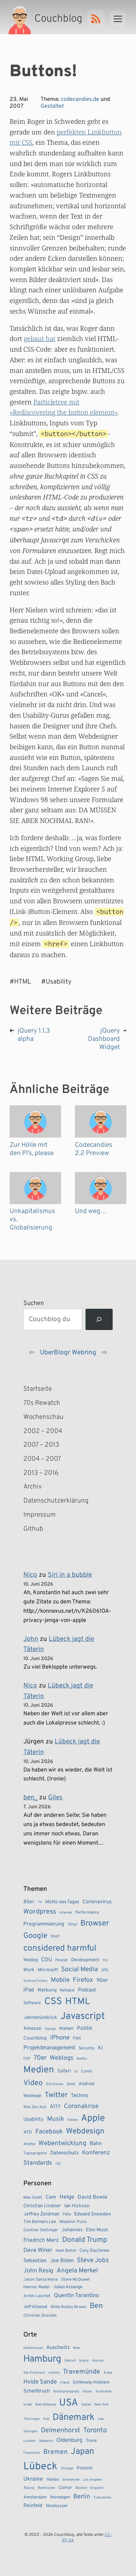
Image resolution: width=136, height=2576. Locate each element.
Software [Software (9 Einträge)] (32, 2003)
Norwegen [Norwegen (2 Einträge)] (60, 2497)
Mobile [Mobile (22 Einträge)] (60, 1980)
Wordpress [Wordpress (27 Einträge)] (39, 1911)
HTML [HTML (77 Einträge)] (77, 2002)
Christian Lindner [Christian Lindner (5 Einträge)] (42, 2206)
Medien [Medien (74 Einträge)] (38, 2070)
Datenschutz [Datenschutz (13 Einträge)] (64, 2153)
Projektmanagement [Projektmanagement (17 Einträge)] (49, 2047)
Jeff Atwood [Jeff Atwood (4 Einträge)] (35, 2307)
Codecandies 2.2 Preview (93, 1149)
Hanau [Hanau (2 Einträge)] (52, 2479)
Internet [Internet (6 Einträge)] (65, 1912)
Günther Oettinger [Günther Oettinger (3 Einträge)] (40, 2230)
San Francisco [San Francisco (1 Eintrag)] (34, 2373)
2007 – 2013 (41, 1445)
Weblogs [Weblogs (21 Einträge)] (61, 2058)
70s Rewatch (41, 1403)
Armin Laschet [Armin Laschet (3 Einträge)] (36, 2296)
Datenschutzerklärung (50, 1501)
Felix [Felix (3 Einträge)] (67, 2214)
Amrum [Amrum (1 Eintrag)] (97, 2361)
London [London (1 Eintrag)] (29, 2441)
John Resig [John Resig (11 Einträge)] (38, 2271)
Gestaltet (52, 106)
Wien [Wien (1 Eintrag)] (76, 2348)
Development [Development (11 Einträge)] (85, 1960)
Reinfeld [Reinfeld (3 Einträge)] (32, 2506)
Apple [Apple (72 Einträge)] (93, 2118)
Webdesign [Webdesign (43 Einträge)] (85, 2132)
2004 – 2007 (42, 1459)
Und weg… (90, 1211)
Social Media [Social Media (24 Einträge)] (79, 1969)
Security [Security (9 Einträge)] (87, 2048)
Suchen (33, 1303)
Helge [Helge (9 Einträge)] (66, 2197)
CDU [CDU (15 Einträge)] (46, 1959)
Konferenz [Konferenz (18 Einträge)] (96, 2153)
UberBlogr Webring (68, 1353)
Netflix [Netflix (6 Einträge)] (82, 2059)
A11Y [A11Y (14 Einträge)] (55, 2106)
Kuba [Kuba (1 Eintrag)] (108, 2373)
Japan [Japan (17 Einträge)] (82, 2451)
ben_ (30, 1797)
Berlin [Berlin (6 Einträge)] (81, 2497)
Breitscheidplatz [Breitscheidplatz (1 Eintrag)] (66, 2391)
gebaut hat (39, 338)
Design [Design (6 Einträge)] (50, 2029)
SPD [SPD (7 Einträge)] (104, 1970)
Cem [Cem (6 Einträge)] (51, 2197)
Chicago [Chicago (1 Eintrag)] (67, 2468)
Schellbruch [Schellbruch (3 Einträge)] (36, 2391)
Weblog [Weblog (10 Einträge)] (30, 1960)
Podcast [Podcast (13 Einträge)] (87, 1990)
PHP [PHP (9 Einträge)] (55, 1937)
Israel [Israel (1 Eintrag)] (27, 2404)
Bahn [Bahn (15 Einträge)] (96, 2143)
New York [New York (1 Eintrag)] (101, 2404)
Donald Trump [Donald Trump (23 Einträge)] (84, 2240)
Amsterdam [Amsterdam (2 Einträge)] (35, 2497)
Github (43, 1529)
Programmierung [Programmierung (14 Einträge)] (43, 1924)
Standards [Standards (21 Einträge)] (37, 2163)
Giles (55, 1797)
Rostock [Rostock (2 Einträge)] (85, 2468)
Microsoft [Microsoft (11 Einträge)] (48, 1970)
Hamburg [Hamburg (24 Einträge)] (42, 2359)
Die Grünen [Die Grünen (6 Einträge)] (55, 2084)
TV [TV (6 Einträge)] (40, 1902)
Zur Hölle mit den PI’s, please (32, 1149)
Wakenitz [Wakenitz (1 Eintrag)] (46, 2441)
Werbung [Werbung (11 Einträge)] (47, 1990)
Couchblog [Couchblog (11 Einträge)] (35, 2038)
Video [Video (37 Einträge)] (33, 2083)
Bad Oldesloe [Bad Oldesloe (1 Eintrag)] (45, 2404)
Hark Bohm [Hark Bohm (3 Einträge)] (66, 2251)
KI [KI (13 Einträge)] (100, 2048)
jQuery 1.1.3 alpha (34, 1035)
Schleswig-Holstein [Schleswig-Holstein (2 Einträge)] (91, 2382)
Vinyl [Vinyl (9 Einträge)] (72, 1924)
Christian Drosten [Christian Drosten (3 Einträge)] (40, 2315)
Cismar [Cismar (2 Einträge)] (65, 2488)
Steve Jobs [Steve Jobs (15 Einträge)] (93, 2260)
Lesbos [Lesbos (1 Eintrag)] (54, 2373)
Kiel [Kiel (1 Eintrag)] (46, 2419)
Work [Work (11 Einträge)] (28, 1970)
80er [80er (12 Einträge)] (28, 1902)
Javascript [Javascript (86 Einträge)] (82, 2016)
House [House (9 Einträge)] (61, 1960)
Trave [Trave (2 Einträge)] (91, 2441)
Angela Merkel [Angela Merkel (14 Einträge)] (77, 2271)
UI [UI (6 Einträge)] (76, 2071)
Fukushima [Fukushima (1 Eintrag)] (102, 2497)
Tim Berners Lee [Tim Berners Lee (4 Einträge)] (39, 2222)
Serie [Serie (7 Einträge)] (71, 2084)
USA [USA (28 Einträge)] (68, 2403)
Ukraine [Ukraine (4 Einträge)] (33, 2479)
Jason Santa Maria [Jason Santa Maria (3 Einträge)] (40, 2279)
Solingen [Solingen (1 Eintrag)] (30, 2431)
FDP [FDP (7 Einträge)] (26, 2058)
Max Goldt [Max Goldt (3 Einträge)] (32, 2197)
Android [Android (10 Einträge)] (86, 2084)
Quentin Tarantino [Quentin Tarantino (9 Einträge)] (76, 2295)
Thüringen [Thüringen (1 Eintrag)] (31, 2419)
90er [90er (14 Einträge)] (102, 1980)
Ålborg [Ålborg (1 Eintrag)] (28, 2488)
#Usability (56, 982)
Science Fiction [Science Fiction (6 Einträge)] (35, 1981)
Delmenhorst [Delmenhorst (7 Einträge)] (60, 2430)
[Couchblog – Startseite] (46, 18)
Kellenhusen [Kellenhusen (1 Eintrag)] (33, 2348)
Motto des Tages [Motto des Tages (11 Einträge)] (62, 1902)
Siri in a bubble (70, 1575)
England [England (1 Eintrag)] (96, 2488)
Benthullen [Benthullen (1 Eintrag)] (46, 2488)
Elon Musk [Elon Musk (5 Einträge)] (97, 2230)
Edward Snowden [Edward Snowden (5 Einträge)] (92, 2214)
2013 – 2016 (40, 1473)
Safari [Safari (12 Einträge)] (64, 2071)
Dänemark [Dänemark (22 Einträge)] (73, 2417)
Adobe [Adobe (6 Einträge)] (72, 2120)
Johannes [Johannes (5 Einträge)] (72, 2230)
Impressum (39, 1515)
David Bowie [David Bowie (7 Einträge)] (92, 2197)
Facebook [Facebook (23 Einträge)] (49, 2132)
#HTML (20, 982)
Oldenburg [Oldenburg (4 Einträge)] (69, 2440)
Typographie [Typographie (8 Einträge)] (35, 2153)
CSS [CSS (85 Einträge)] (53, 2002)
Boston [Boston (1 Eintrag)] (81, 2488)
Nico (30, 1575)
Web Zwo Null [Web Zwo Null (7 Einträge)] (34, 2107)
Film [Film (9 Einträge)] (77, 2038)
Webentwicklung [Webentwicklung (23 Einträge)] (62, 2143)
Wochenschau (43, 1417)
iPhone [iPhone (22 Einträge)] (60, 2038)
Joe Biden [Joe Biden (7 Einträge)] (62, 2260)
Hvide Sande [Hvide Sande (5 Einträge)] (40, 2382)
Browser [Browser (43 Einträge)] (94, 1924)
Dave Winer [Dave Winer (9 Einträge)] (37, 2250)
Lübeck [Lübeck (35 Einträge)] (40, 2466)
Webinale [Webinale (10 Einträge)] (32, 2096)
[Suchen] (99, 1319)
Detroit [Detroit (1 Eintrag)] (70, 2361)
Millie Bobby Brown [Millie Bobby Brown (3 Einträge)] (68, 2307)
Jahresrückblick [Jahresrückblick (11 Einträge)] (40, 2018)
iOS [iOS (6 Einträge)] (58, 2164)
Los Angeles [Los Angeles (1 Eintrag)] (92, 2480)
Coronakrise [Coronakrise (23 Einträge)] (81, 2106)
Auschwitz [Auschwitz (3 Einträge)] (58, 2347)
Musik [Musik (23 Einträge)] (55, 2119)
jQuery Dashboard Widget (104, 1039)
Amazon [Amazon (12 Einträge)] (32, 2028)
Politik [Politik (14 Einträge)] (84, 2028)
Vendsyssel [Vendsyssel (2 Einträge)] (56, 2506)
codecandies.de (80, 99)
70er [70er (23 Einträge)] (40, 2058)
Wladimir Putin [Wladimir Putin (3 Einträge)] (73, 2222)
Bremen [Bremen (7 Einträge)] (55, 2452)
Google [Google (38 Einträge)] (35, 1936)
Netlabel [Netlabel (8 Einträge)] (67, 1990)
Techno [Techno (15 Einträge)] (79, 2095)
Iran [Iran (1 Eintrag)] (101, 2419)
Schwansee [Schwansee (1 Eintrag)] (70, 2480)
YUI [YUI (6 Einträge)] (105, 1960)
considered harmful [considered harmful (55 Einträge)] (60, 1948)
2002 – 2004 (42, 1431)
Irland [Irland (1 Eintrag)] (64, 2382)
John (30, 1639)
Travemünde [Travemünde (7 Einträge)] (81, 2372)
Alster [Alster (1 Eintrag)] (87, 2391)
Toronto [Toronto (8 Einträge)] (95, 2430)
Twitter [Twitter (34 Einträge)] (56, 2095)
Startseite (37, 1389)
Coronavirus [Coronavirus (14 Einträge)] (97, 1901)
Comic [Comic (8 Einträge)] (87, 2071)
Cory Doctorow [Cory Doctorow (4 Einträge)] (94, 2251)
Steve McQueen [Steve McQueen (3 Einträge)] (75, 2279)
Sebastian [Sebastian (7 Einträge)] (35, 2260)
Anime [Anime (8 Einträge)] (29, 2144)
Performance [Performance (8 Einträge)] (87, 1912)
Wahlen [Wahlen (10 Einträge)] (66, 2029)
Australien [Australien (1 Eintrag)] (103, 2391)
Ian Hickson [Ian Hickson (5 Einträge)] (77, 2206)
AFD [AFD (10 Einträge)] (27, 2132)
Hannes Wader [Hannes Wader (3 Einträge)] (36, 2287)
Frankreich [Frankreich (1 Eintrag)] (31, 2453)
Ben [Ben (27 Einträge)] (96, 2306)
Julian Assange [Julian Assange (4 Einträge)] (67, 2287)
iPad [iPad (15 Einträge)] (28, 1990)
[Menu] (117, 18)
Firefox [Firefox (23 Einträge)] (83, 1980)
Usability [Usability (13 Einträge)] (33, 2119)
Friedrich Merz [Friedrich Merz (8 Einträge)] (41, 2240)
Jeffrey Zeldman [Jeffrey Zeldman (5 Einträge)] (41, 2214)
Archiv (32, 1487)
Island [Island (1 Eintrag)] (84, 2361)
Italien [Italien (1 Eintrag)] (86, 2404)
